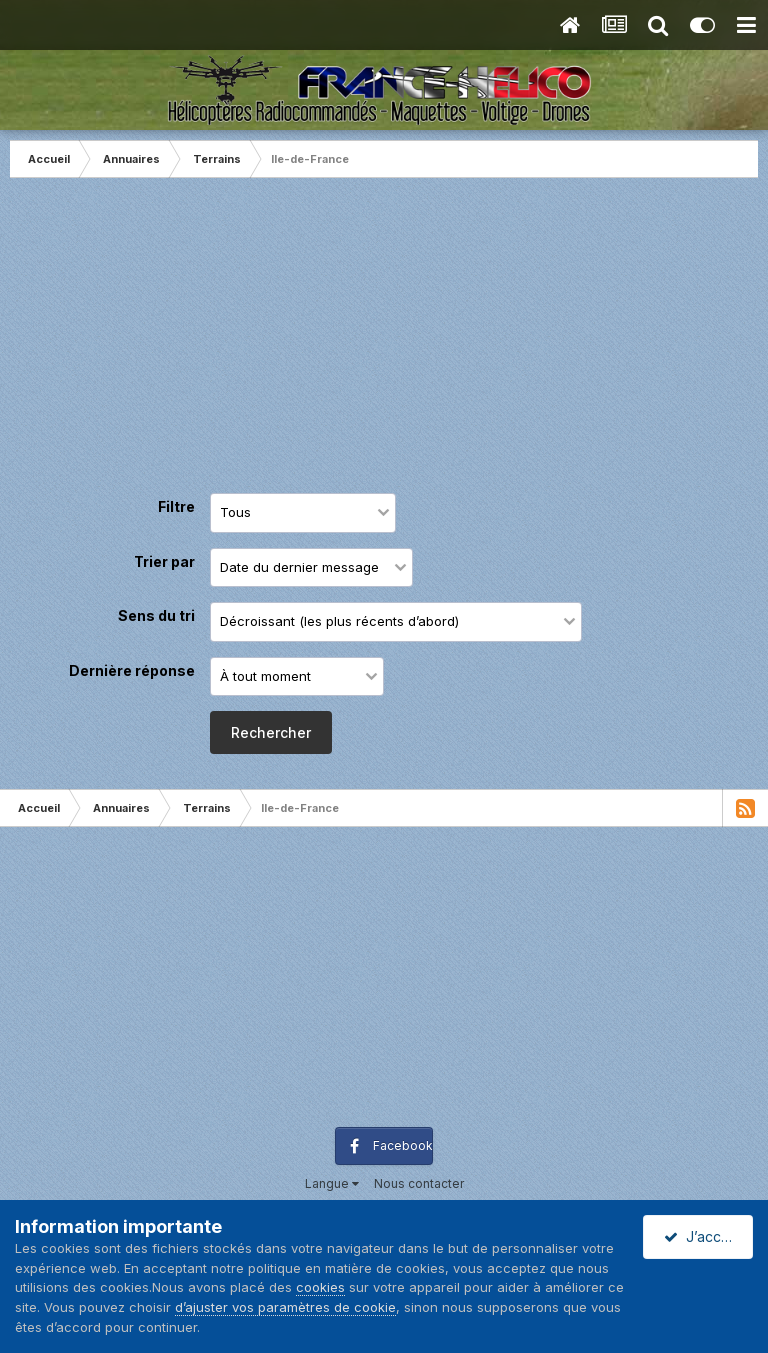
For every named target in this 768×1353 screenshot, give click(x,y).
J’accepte (708, 1236)
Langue (332, 1183)
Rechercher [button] (271, 732)
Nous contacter (419, 1183)
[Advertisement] (384, 338)
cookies (320, 1287)
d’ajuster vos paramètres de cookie (285, 1307)
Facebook (403, 1145)
